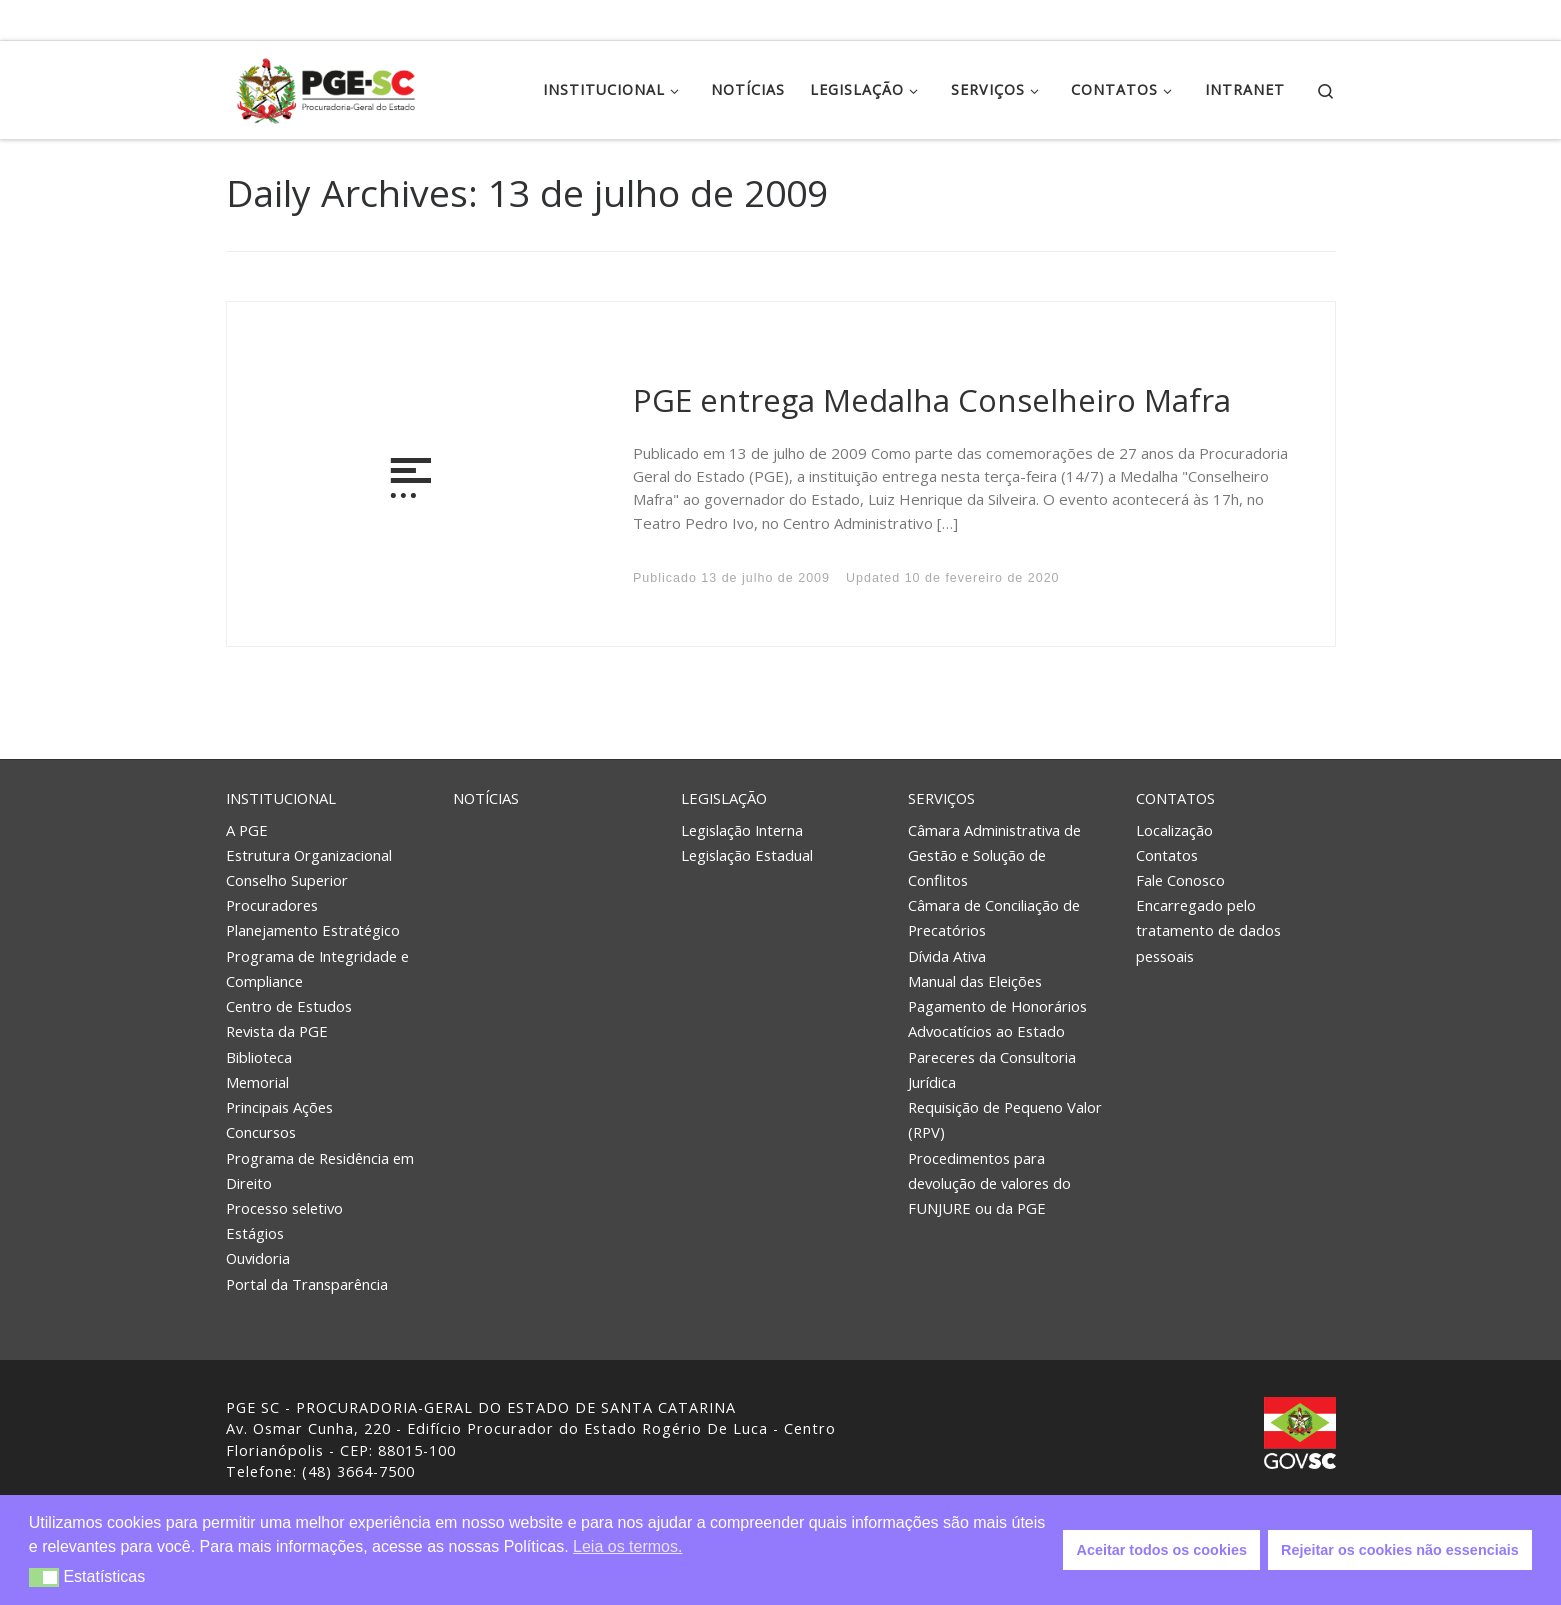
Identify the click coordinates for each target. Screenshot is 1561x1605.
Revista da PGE (277, 1031)
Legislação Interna (742, 829)
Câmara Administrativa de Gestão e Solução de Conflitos (994, 854)
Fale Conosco (1180, 880)
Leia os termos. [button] (627, 1546)
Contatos (1175, 798)
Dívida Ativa (947, 956)
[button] (44, 1577)
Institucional (281, 798)
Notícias (486, 798)
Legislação (724, 798)
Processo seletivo (284, 1208)
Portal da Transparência (307, 1284)
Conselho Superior (287, 880)
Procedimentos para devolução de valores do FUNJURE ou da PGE (989, 1183)
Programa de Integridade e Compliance (317, 968)
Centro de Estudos (289, 1006)
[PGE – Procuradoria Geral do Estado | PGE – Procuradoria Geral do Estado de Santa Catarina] (326, 86)
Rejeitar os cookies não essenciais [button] (1400, 1550)
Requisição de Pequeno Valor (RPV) (1005, 1119)
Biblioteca (259, 1057)
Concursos (261, 1132)
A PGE (247, 829)
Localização (1174, 829)
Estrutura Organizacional (309, 855)
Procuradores (272, 905)
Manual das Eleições (975, 981)
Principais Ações (279, 1107)
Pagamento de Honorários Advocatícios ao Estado (997, 1018)
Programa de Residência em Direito (320, 1170)
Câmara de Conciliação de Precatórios (994, 917)
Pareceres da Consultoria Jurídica (992, 1069)
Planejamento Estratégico (313, 930)
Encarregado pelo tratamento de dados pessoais (1208, 930)
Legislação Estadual (747, 855)
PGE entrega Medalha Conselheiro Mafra (932, 400)
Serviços (941, 798)
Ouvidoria (258, 1258)
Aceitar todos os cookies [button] (1162, 1550)
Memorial (257, 1082)
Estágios (255, 1233)
